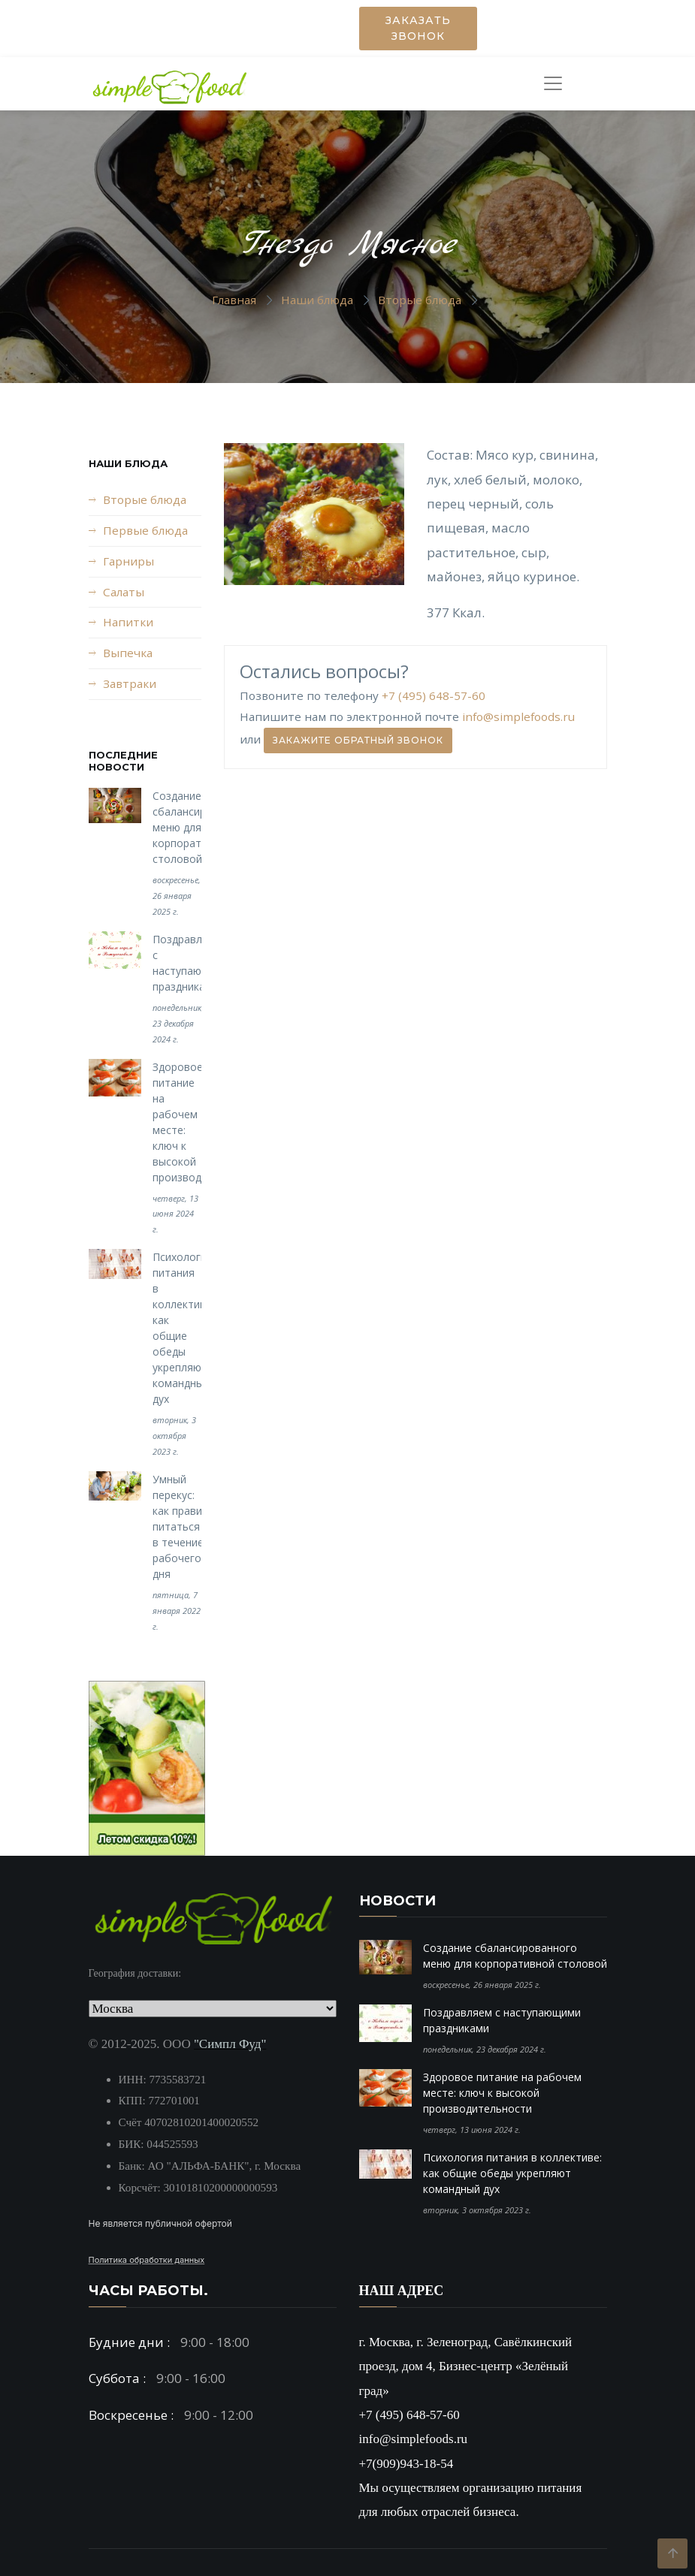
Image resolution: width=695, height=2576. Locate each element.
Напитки (128, 621)
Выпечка (128, 652)
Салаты (123, 591)
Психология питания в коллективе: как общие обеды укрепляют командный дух (512, 2173)
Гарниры (128, 561)
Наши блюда (317, 299)
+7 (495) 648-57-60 (433, 695)
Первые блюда (145, 530)
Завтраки (129, 683)
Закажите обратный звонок (358, 740)
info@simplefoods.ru (518, 716)
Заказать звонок (418, 28)
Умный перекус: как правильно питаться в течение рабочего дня (190, 1526)
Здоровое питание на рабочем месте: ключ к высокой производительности (502, 2093)
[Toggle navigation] (557, 83)
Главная (234, 299)
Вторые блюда (419, 299)
